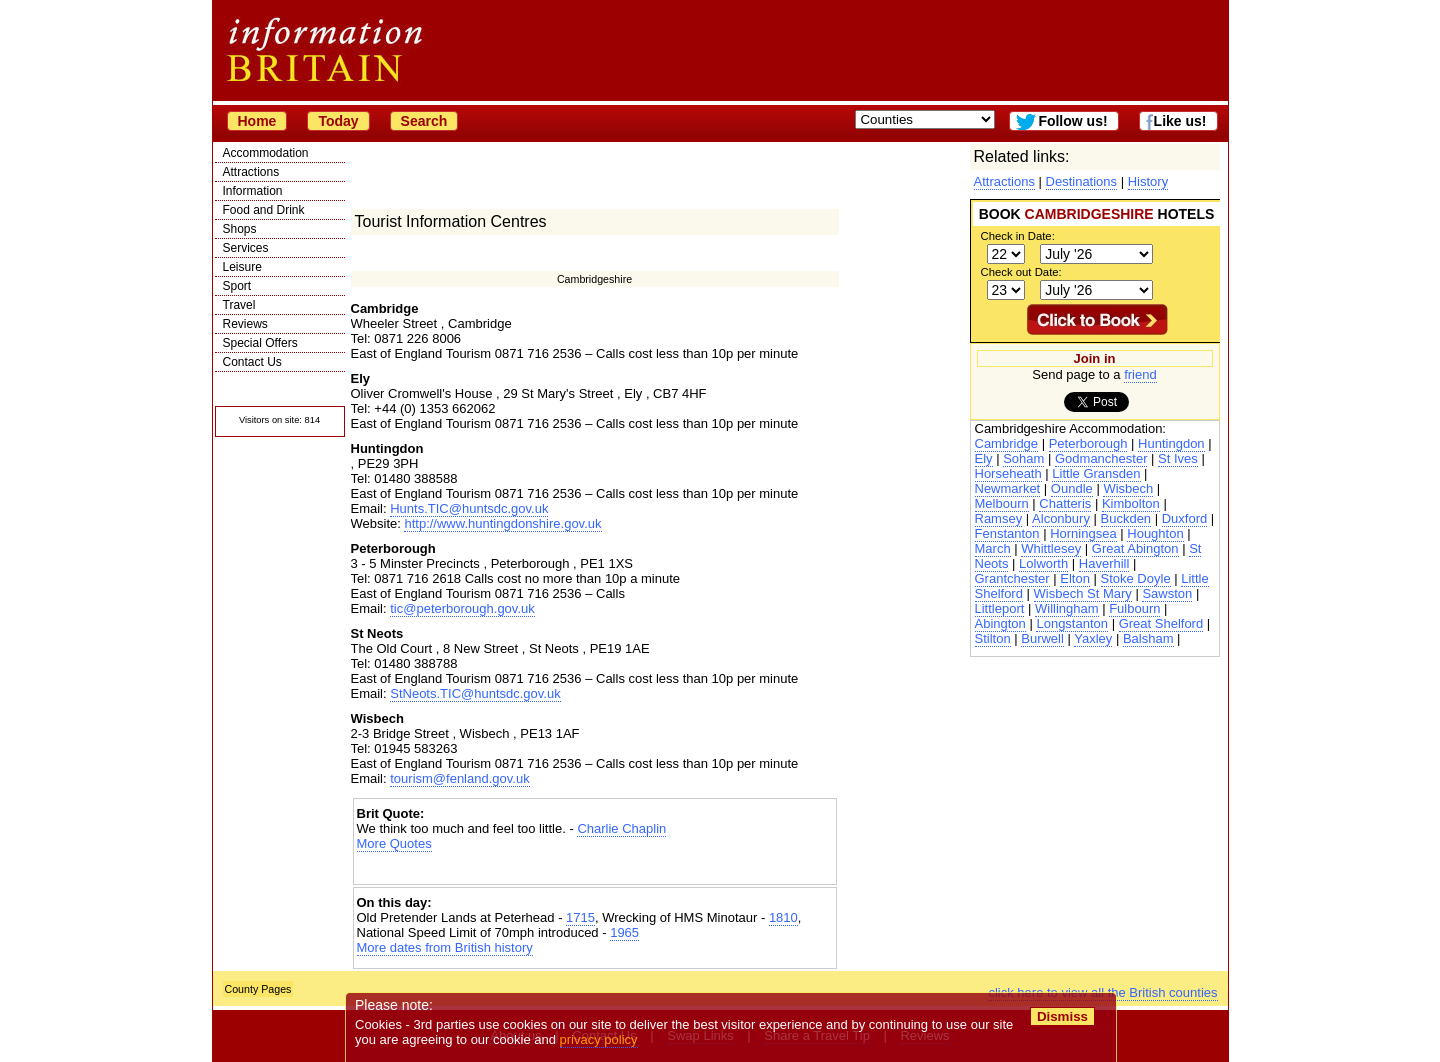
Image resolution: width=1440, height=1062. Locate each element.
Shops (240, 229)
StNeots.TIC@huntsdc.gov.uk (475, 693)
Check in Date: (1018, 236)
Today (338, 121)
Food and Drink (264, 210)
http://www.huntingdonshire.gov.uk (502, 523)
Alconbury (1061, 518)
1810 (783, 917)
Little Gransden (1096, 473)
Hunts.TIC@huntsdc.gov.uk (469, 508)
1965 (624, 932)
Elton (1075, 578)
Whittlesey (1051, 548)
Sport (237, 286)
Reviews (245, 324)
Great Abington (1135, 548)
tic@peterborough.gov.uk (462, 608)
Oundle (1072, 488)
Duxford (1185, 518)
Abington (1000, 623)
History (1148, 181)
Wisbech (1128, 488)
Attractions (251, 172)
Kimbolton (1131, 503)
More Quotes (394, 843)
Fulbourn (1134, 608)
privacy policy (599, 1039)
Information (253, 191)
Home (257, 121)
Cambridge (1007, 443)
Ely (984, 458)
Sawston (1167, 593)
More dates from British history (445, 947)
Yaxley (1093, 638)
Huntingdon (1171, 443)
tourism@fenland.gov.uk (459, 778)
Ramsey (999, 518)
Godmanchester (1101, 458)
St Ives (1178, 458)
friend (1140, 374)
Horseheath (1008, 473)
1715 (580, 917)
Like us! (1180, 121)
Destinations (1082, 181)
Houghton (1155, 533)
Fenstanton (1007, 533)
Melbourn (1002, 503)
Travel (239, 305)
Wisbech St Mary (1083, 593)
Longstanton (1072, 623)
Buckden (1126, 518)
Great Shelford (1161, 623)
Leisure (242, 267)
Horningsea (1083, 533)
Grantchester (1012, 578)
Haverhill (1104, 563)
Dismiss (1062, 1016)
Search (424, 121)
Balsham (1148, 638)
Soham (1023, 458)
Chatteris (1065, 503)
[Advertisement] (595, 868)
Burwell (1042, 638)
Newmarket (1008, 488)
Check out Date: (1021, 272)
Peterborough (1088, 443)
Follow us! (1072, 121)
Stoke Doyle (1136, 578)
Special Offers (260, 343)
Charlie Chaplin (621, 828)
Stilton (993, 638)
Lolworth (1043, 563)
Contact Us (252, 362)
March (993, 548)
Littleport (1000, 608)
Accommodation (266, 153)
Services (246, 248)
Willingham (1067, 608)
